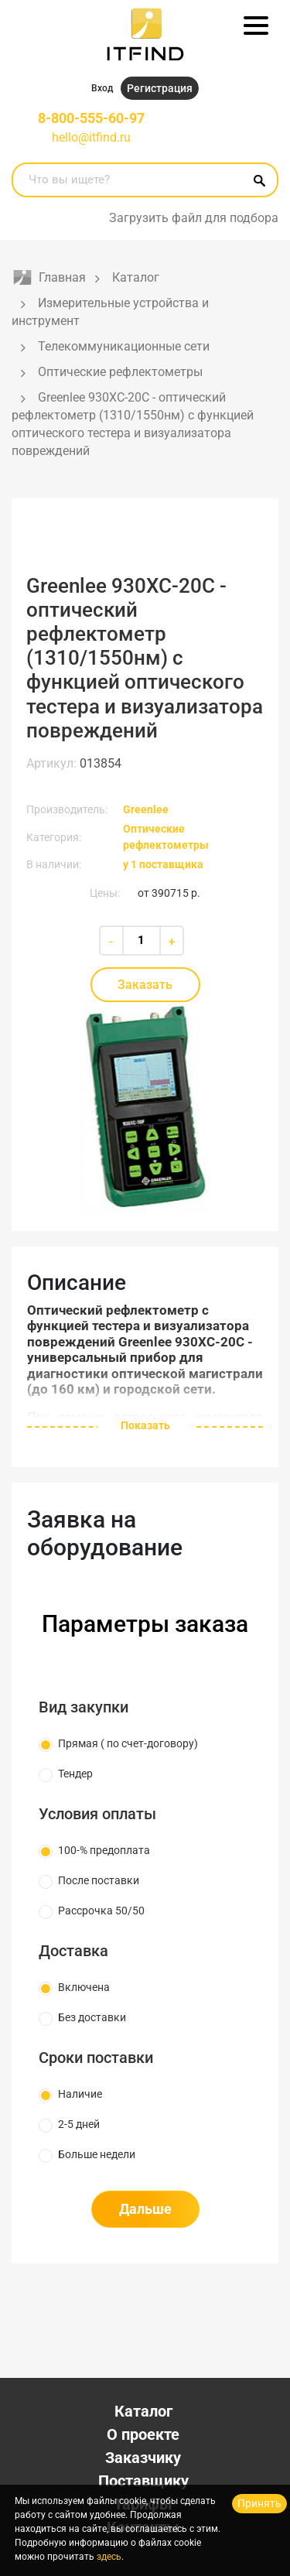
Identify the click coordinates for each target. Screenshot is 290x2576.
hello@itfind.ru (91, 137)
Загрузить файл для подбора (193, 217)
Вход (102, 88)
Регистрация (160, 88)
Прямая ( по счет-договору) (128, 1743)
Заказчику (143, 2457)
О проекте (143, 2434)
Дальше (145, 2209)
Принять (259, 2503)
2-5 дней (79, 2124)
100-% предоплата (104, 1850)
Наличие (80, 2094)
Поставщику (143, 2481)
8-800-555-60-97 (91, 118)
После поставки (98, 1880)
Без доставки (92, 2017)
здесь (109, 2556)
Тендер (75, 1773)
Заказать (145, 984)
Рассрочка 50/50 (101, 1910)
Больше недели (96, 2154)
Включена (84, 1987)
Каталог (143, 2411)
